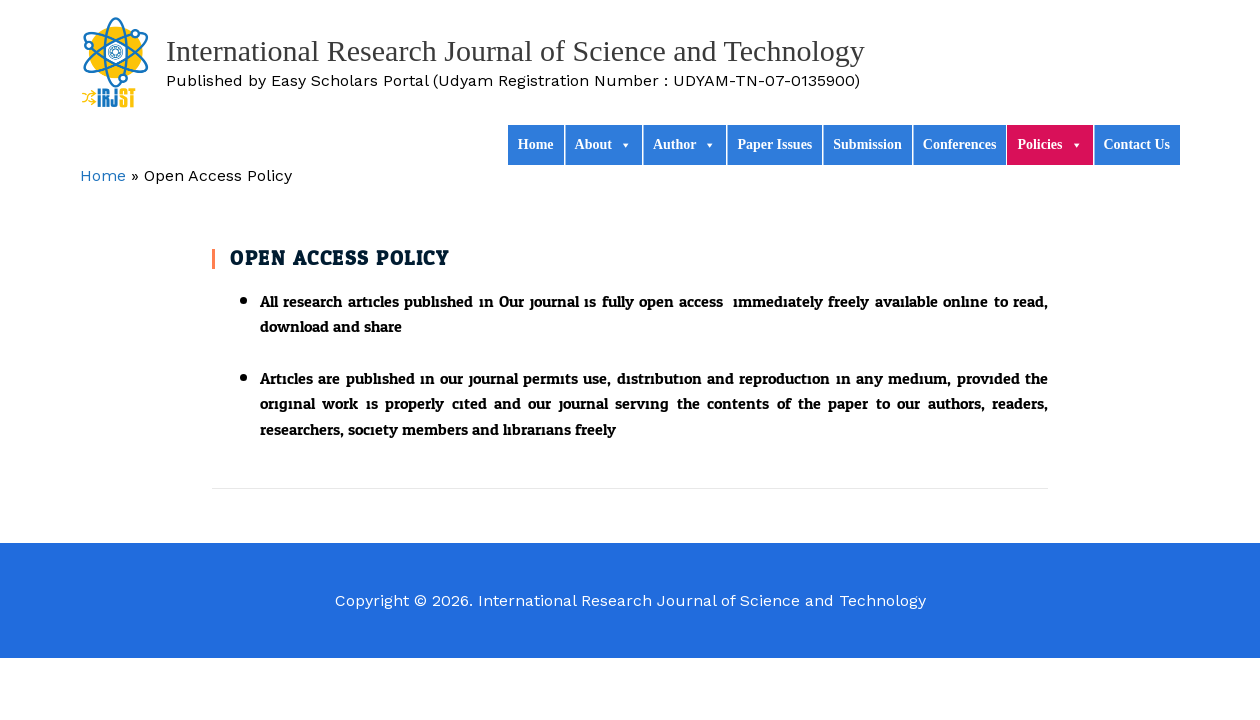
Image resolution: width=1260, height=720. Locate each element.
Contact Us (1137, 144)
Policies (1049, 144)
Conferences (960, 144)
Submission (867, 144)
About (603, 144)
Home (536, 144)
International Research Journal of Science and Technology (515, 50)
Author (685, 144)
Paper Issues (774, 144)
